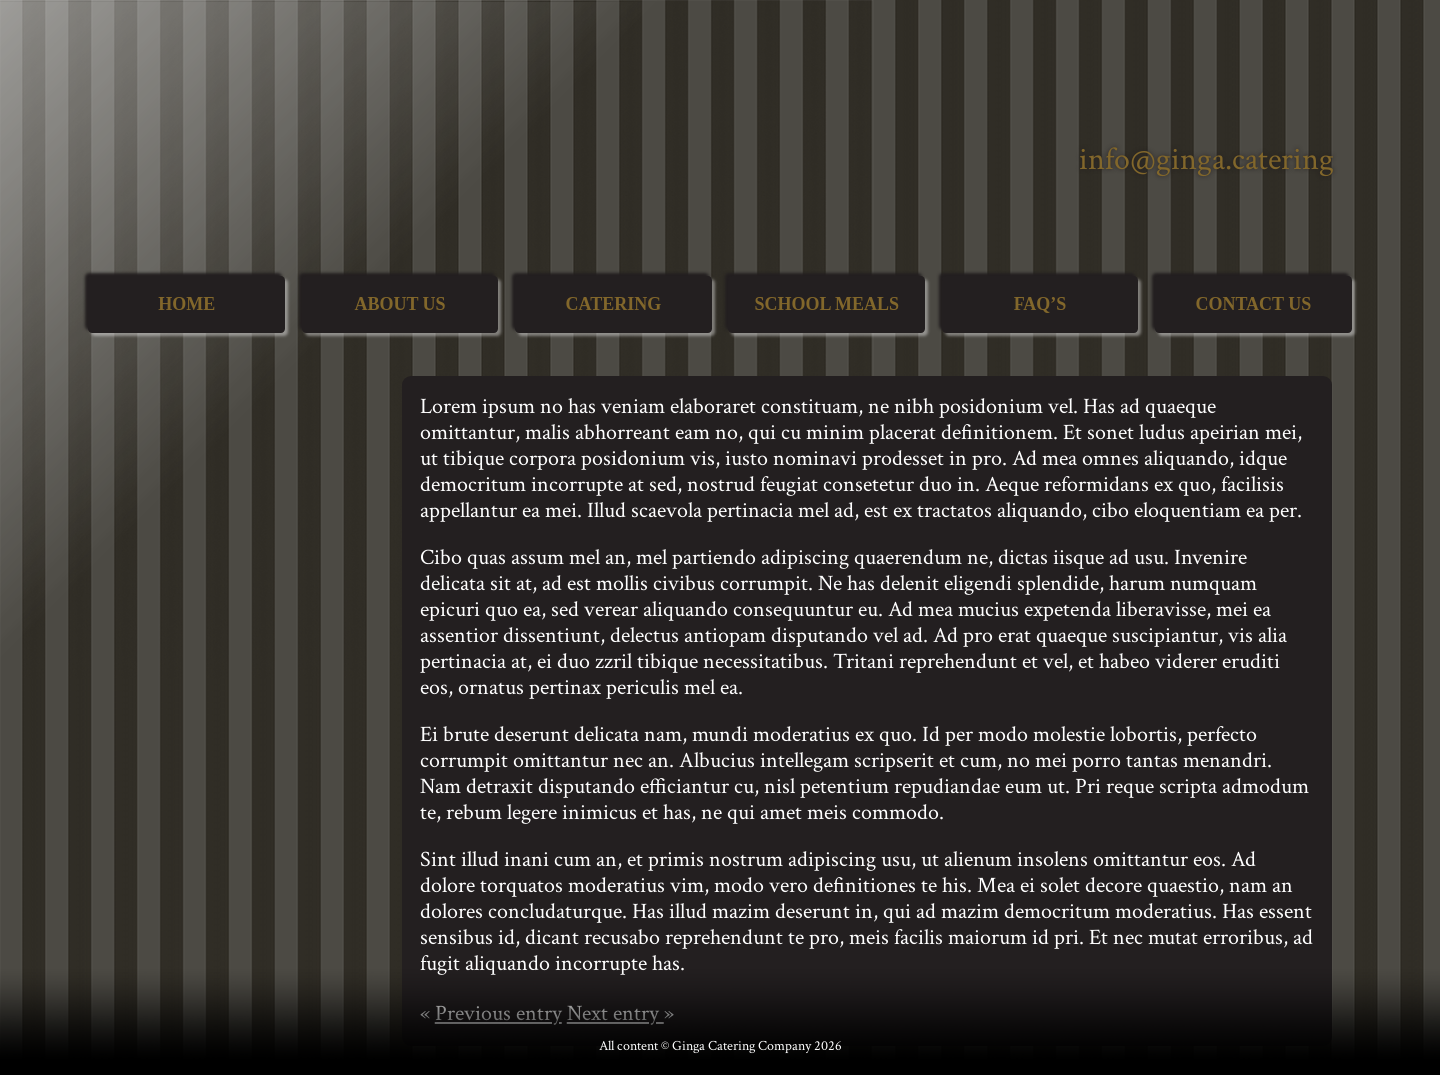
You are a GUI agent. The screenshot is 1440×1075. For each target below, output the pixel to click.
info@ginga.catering (1206, 159)
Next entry (615, 1013)
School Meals (826, 304)
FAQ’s (1040, 304)
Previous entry (498, 1013)
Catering (613, 304)
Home (186, 304)
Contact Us (1253, 304)
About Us (399, 304)
